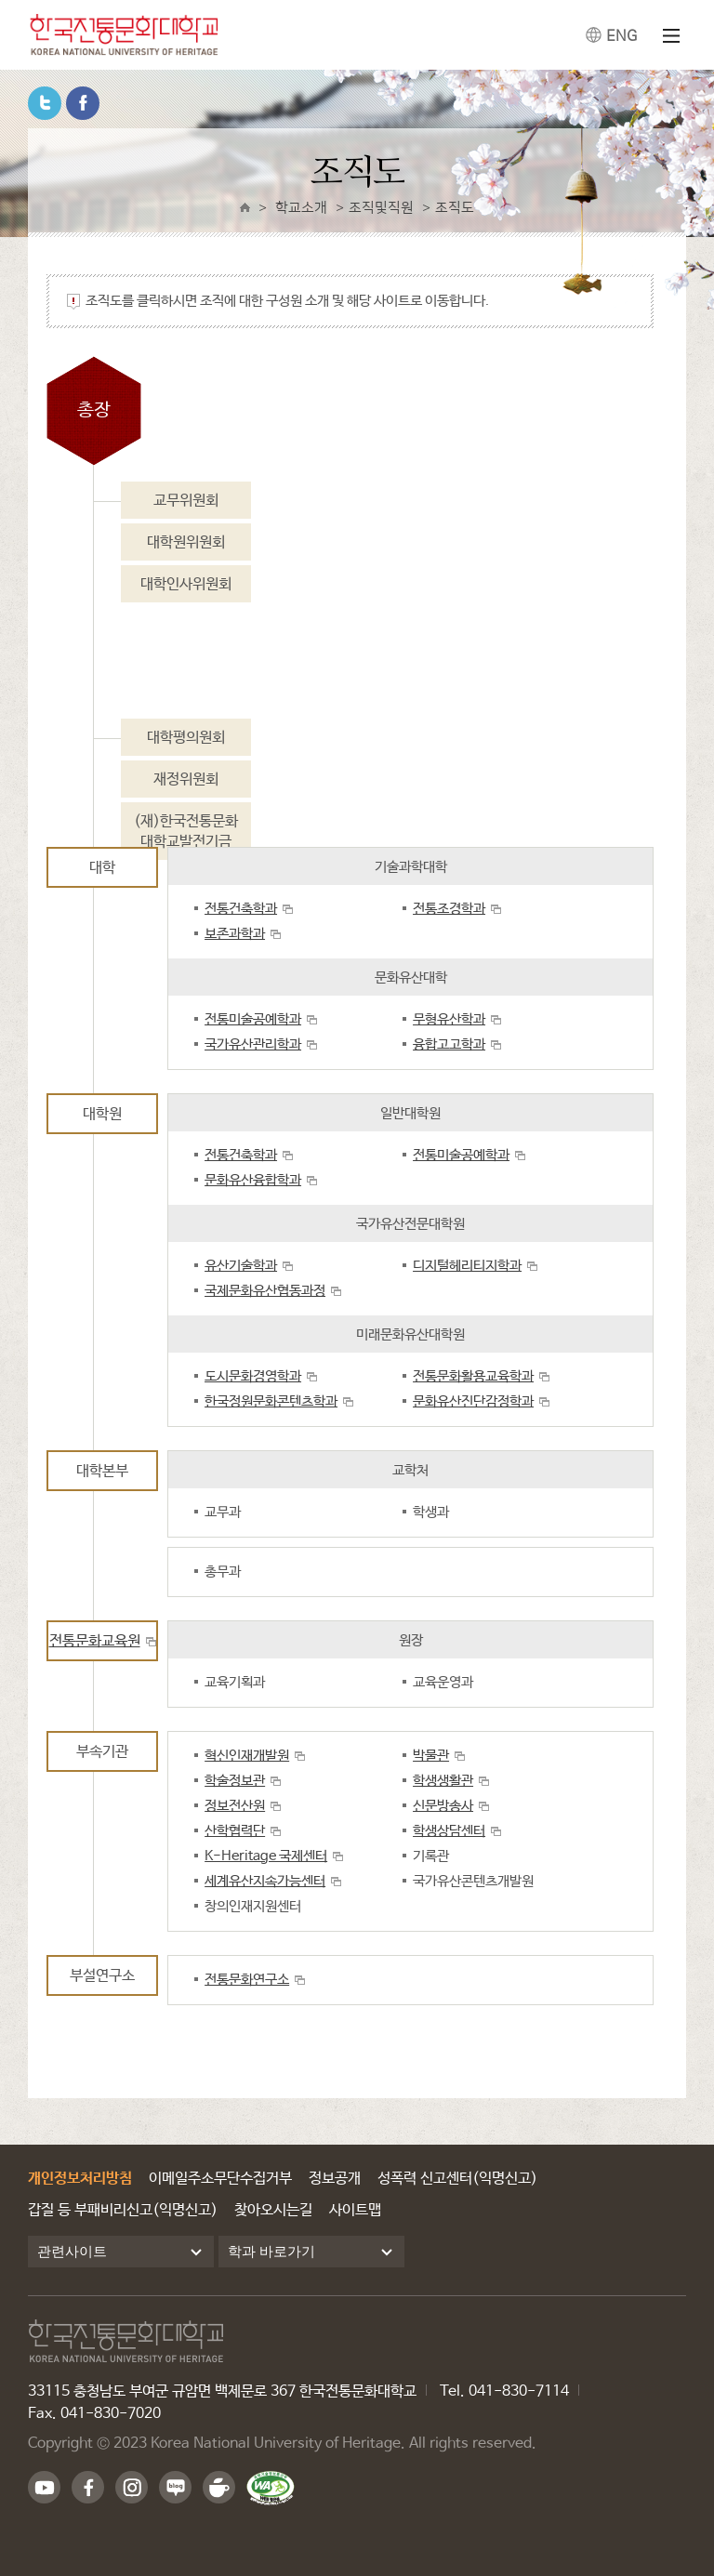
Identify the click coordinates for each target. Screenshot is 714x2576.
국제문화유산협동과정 (265, 1291)
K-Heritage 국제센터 (266, 1856)
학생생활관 (443, 1781)
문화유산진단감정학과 (473, 1401)
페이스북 (82, 103)
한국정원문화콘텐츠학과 (271, 1401)
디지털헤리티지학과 (467, 1266)
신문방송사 (443, 1806)
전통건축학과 (241, 909)
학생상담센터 (449, 1831)
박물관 (431, 1756)
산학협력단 (235, 1831)
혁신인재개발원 (247, 1756)
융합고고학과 (449, 1044)
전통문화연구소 (247, 1980)
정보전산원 (235, 1806)
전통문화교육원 (94, 1641)
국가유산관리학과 (253, 1044)
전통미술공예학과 (253, 1019)
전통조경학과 (449, 909)
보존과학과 (235, 934)
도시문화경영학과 (253, 1376)
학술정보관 (235, 1781)
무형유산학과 (449, 1019)
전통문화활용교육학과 (473, 1376)
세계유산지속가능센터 (265, 1881)
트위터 (44, 103)
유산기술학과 (241, 1266)
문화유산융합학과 (253, 1180)
